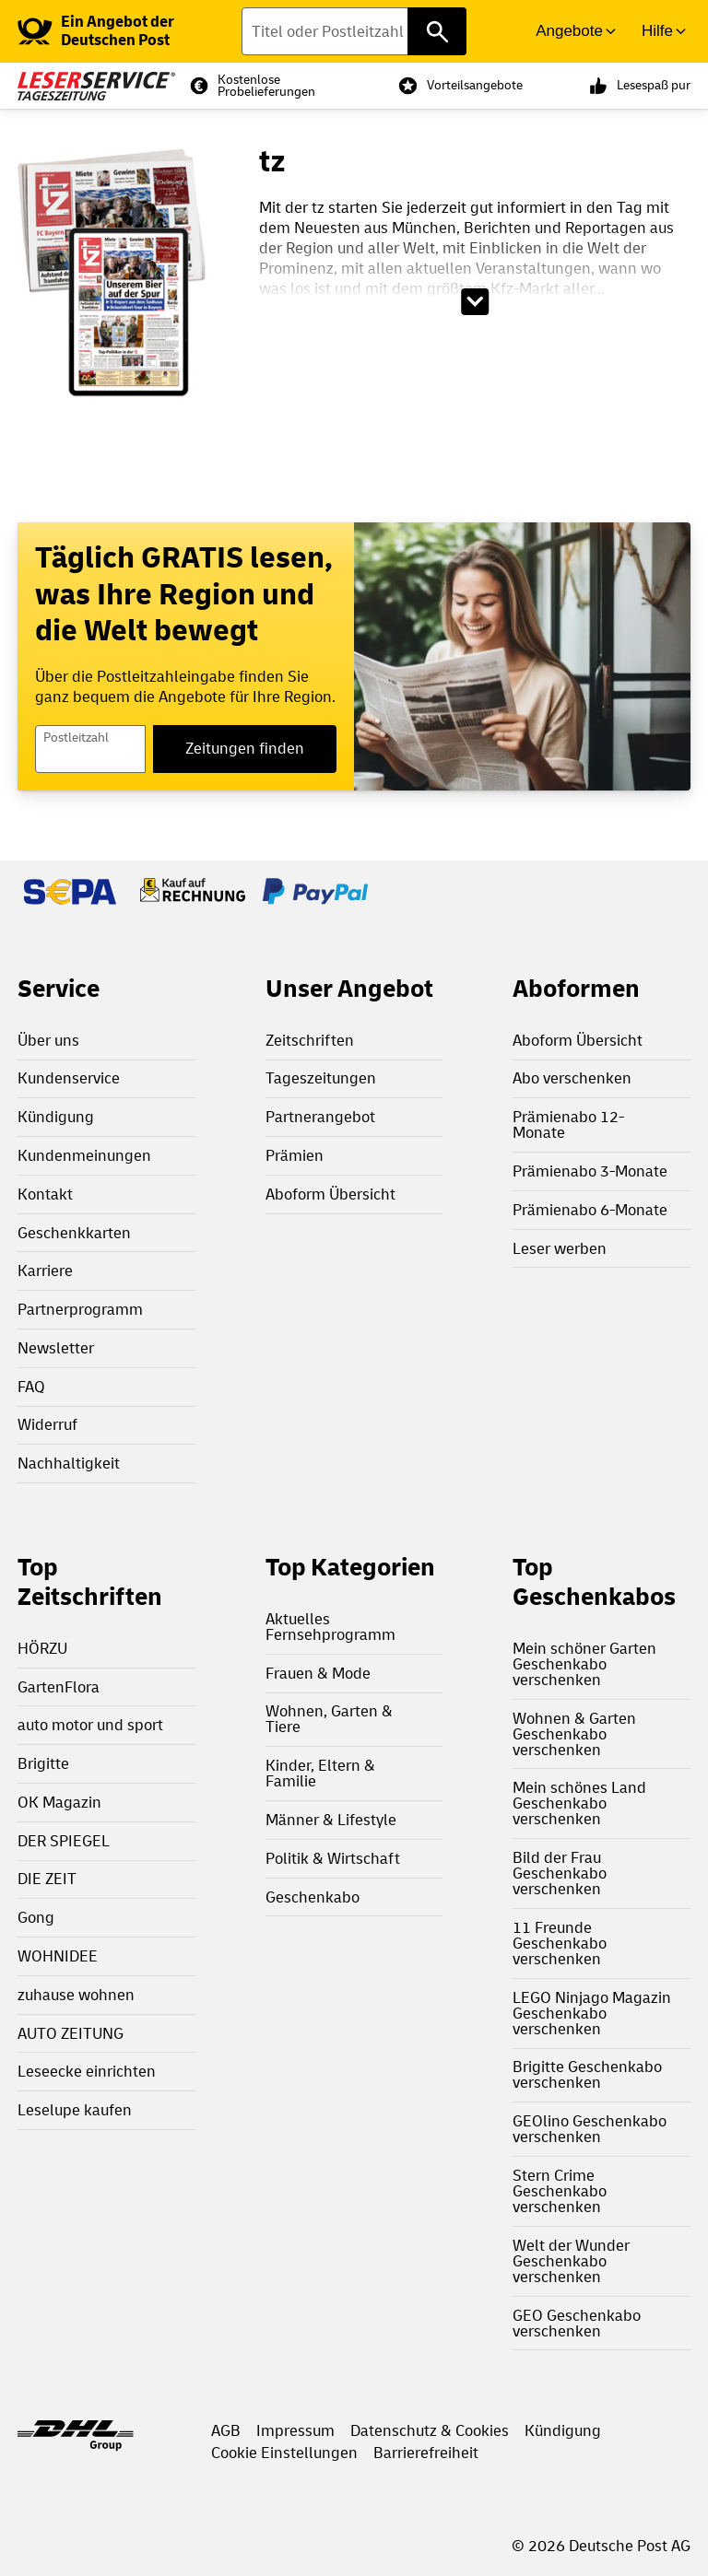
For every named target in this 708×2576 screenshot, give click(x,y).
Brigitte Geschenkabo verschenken (587, 2074)
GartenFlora (59, 1687)
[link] (130, 31)
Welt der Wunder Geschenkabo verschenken (571, 2261)
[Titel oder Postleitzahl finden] (354, 31)
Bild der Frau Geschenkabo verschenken (560, 1873)
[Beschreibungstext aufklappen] (475, 302)
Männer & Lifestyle (331, 1820)
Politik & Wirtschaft (333, 1858)
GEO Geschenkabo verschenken (577, 2323)
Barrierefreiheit (425, 2453)
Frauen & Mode (318, 1673)
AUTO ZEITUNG (71, 2033)
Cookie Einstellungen (284, 2453)
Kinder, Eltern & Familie (320, 1773)
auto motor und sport (90, 1725)
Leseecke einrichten (87, 2071)
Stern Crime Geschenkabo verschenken (560, 2191)
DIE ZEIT (47, 1879)
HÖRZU (42, 1648)
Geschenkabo (313, 1897)
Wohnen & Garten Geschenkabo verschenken (574, 1734)
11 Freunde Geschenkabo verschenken (560, 1943)
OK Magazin (59, 1802)
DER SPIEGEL (64, 1841)
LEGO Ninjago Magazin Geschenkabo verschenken (592, 2013)
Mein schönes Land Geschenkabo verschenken (579, 1803)
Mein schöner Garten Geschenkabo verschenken (584, 1664)
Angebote (569, 31)
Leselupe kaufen (75, 2110)
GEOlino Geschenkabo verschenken (590, 2129)
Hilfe (657, 31)
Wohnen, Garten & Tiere (329, 1719)
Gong (36, 1917)
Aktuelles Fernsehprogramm (330, 1627)
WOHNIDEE (58, 1956)
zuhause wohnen (76, 1995)
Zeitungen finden (244, 748)
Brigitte (43, 1764)
